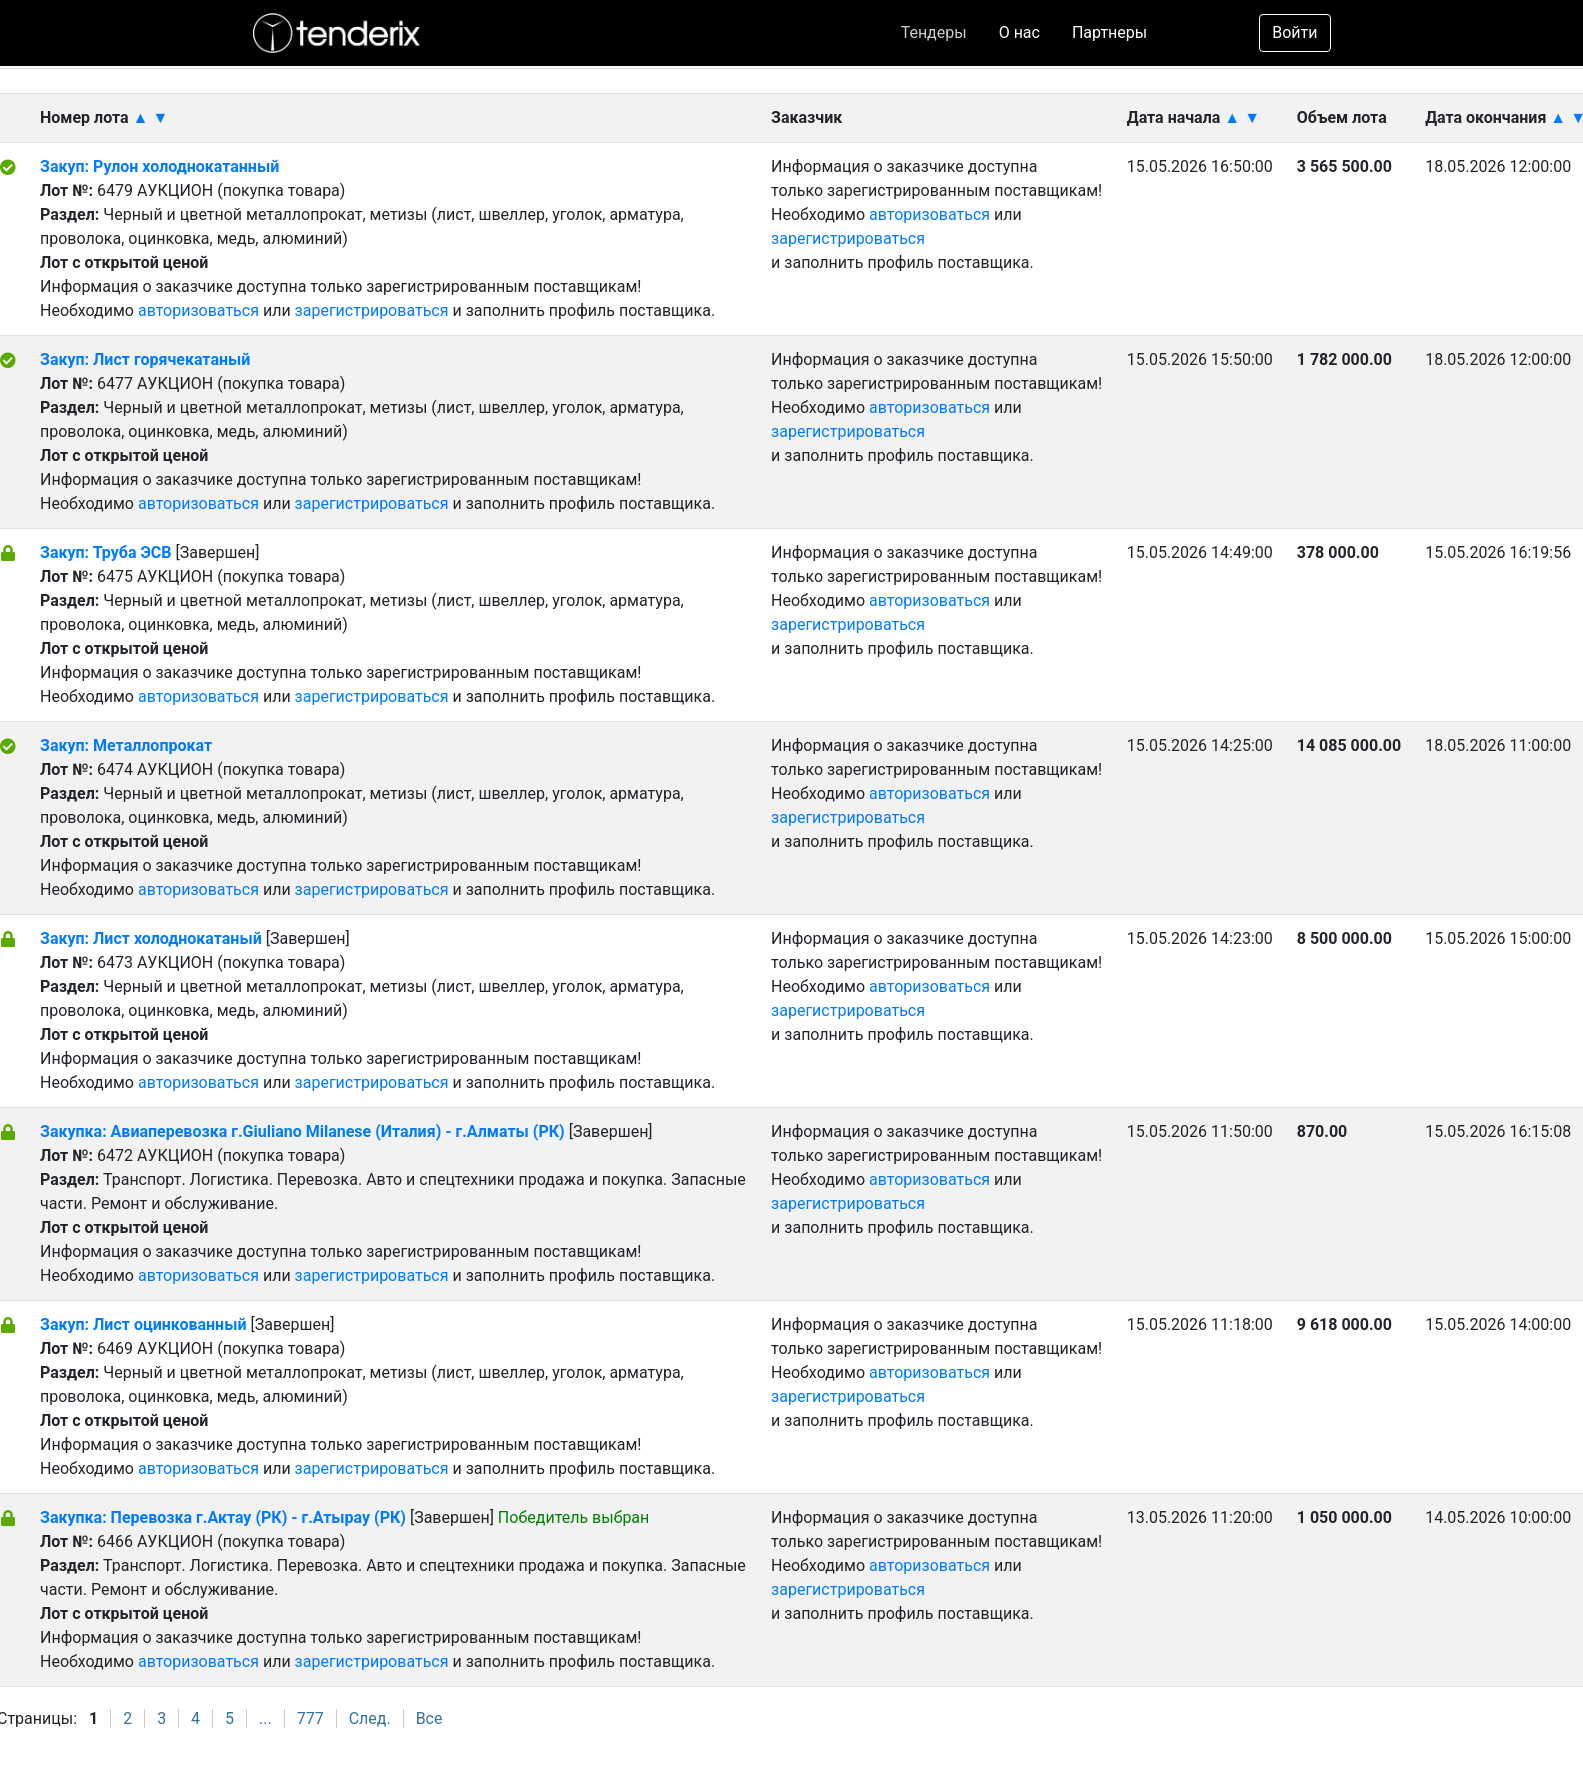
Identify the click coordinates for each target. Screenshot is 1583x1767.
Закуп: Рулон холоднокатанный (159, 166)
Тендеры (934, 32)
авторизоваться (198, 310)
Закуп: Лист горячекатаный (145, 359)
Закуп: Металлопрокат (126, 745)
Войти (1294, 32)
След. (370, 1718)
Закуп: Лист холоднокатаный (153, 938)
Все (429, 1718)
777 (310, 1718)
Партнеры (1109, 32)
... (265, 1718)
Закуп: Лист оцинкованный (143, 1324)
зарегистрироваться (372, 310)
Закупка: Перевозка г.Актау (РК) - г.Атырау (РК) (223, 1517)
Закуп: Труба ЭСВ (105, 552)
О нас (1019, 32)
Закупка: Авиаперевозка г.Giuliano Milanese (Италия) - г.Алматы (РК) (302, 1131)
